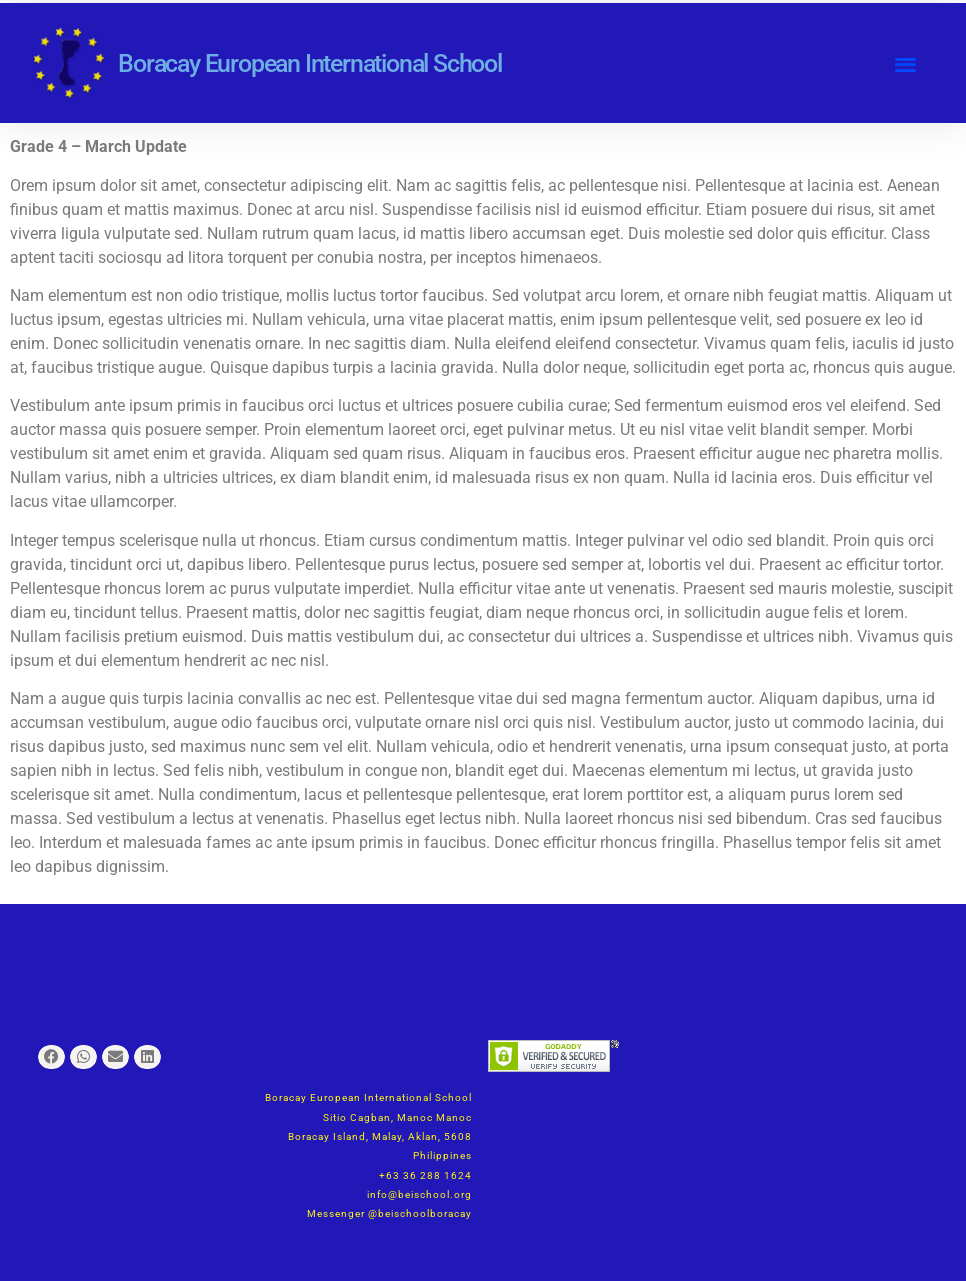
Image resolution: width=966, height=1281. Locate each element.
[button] (906, 63)
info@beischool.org (419, 1194)
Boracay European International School (310, 63)
